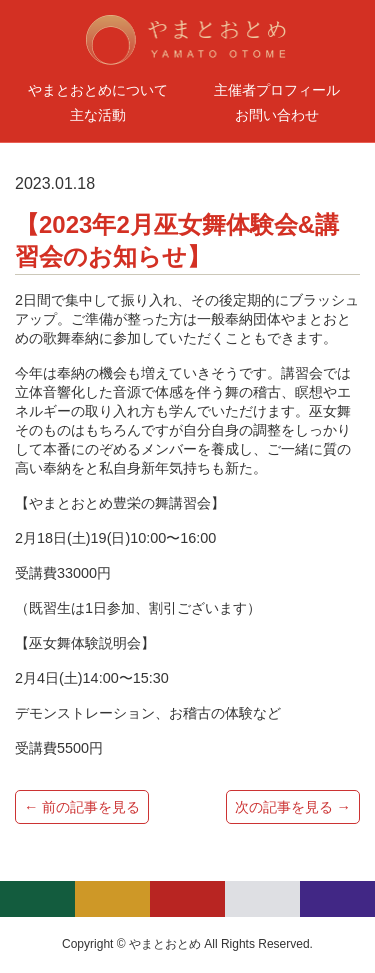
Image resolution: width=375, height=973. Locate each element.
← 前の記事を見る (82, 807)
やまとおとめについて (98, 90)
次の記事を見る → (293, 807)
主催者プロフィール (277, 90)
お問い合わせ (277, 115)
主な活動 (98, 115)
